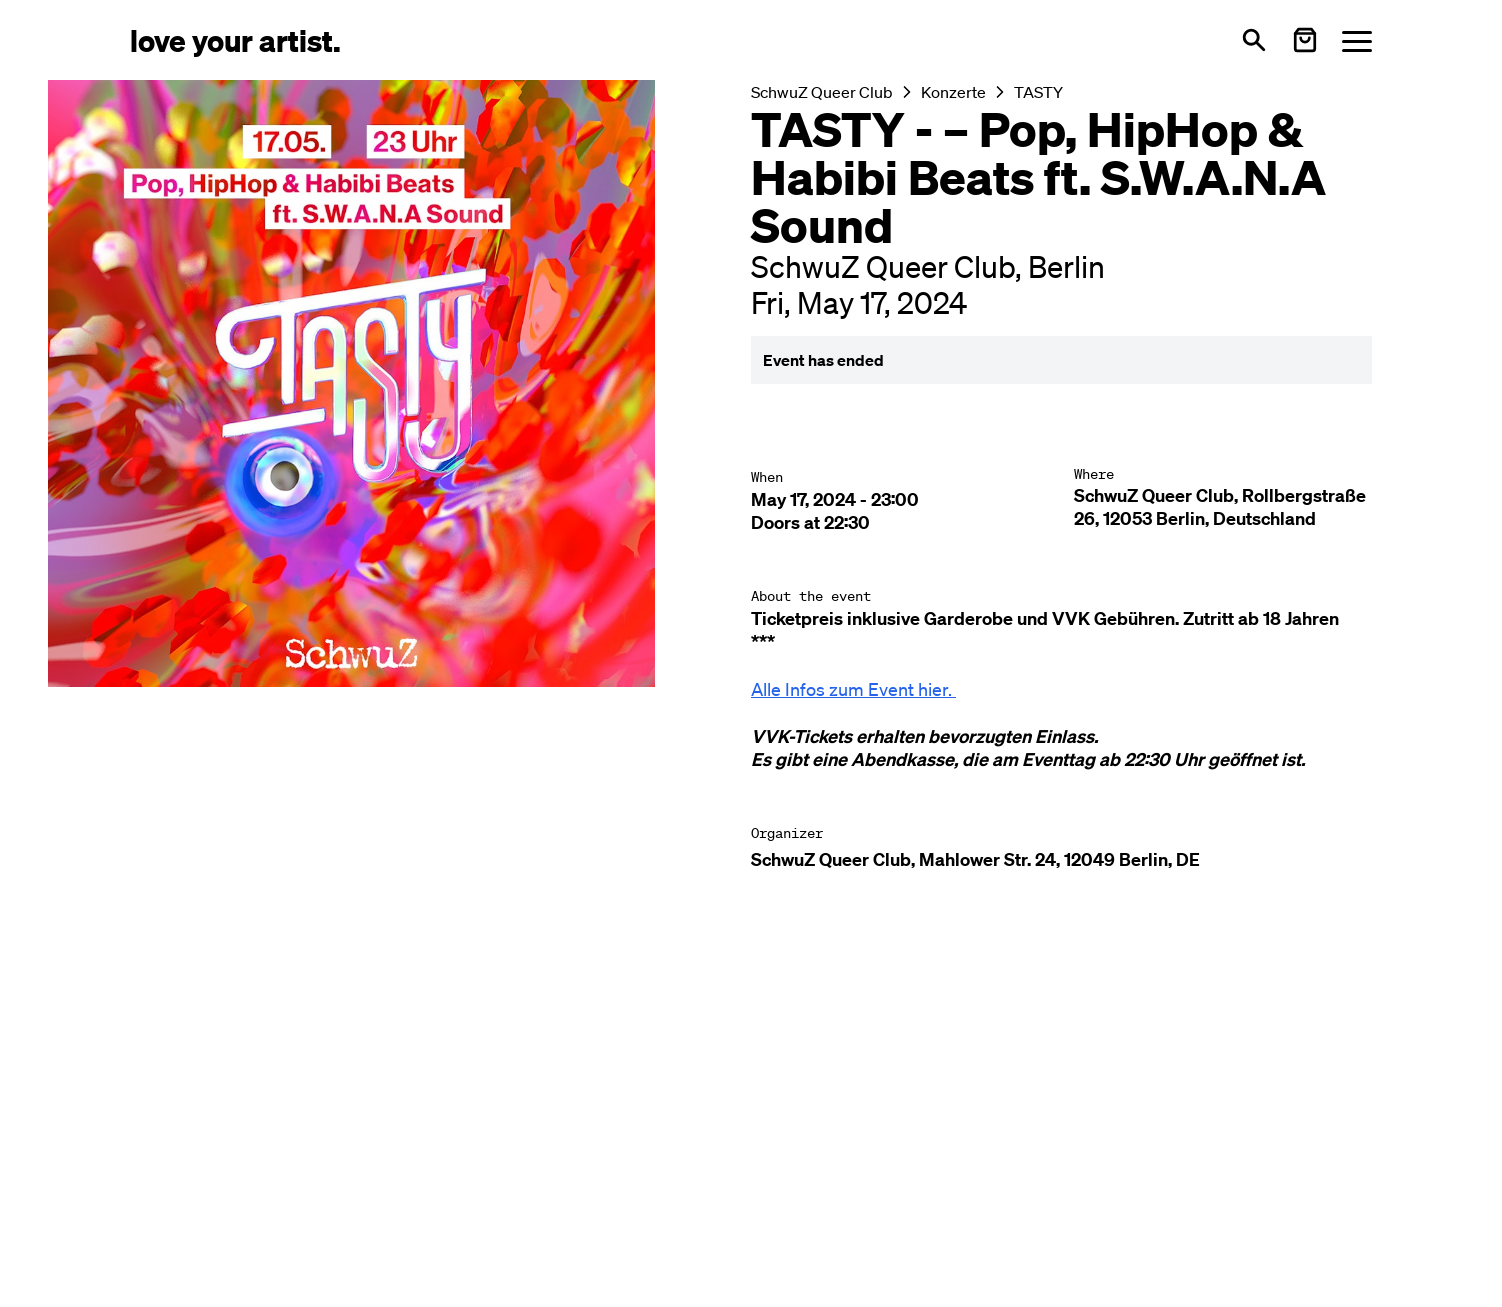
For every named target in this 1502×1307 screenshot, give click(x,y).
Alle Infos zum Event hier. (851, 689)
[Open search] (1254, 40)
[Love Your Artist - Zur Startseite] (235, 39)
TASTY (1038, 92)
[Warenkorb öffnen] (1305, 40)
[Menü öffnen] (1357, 40)
